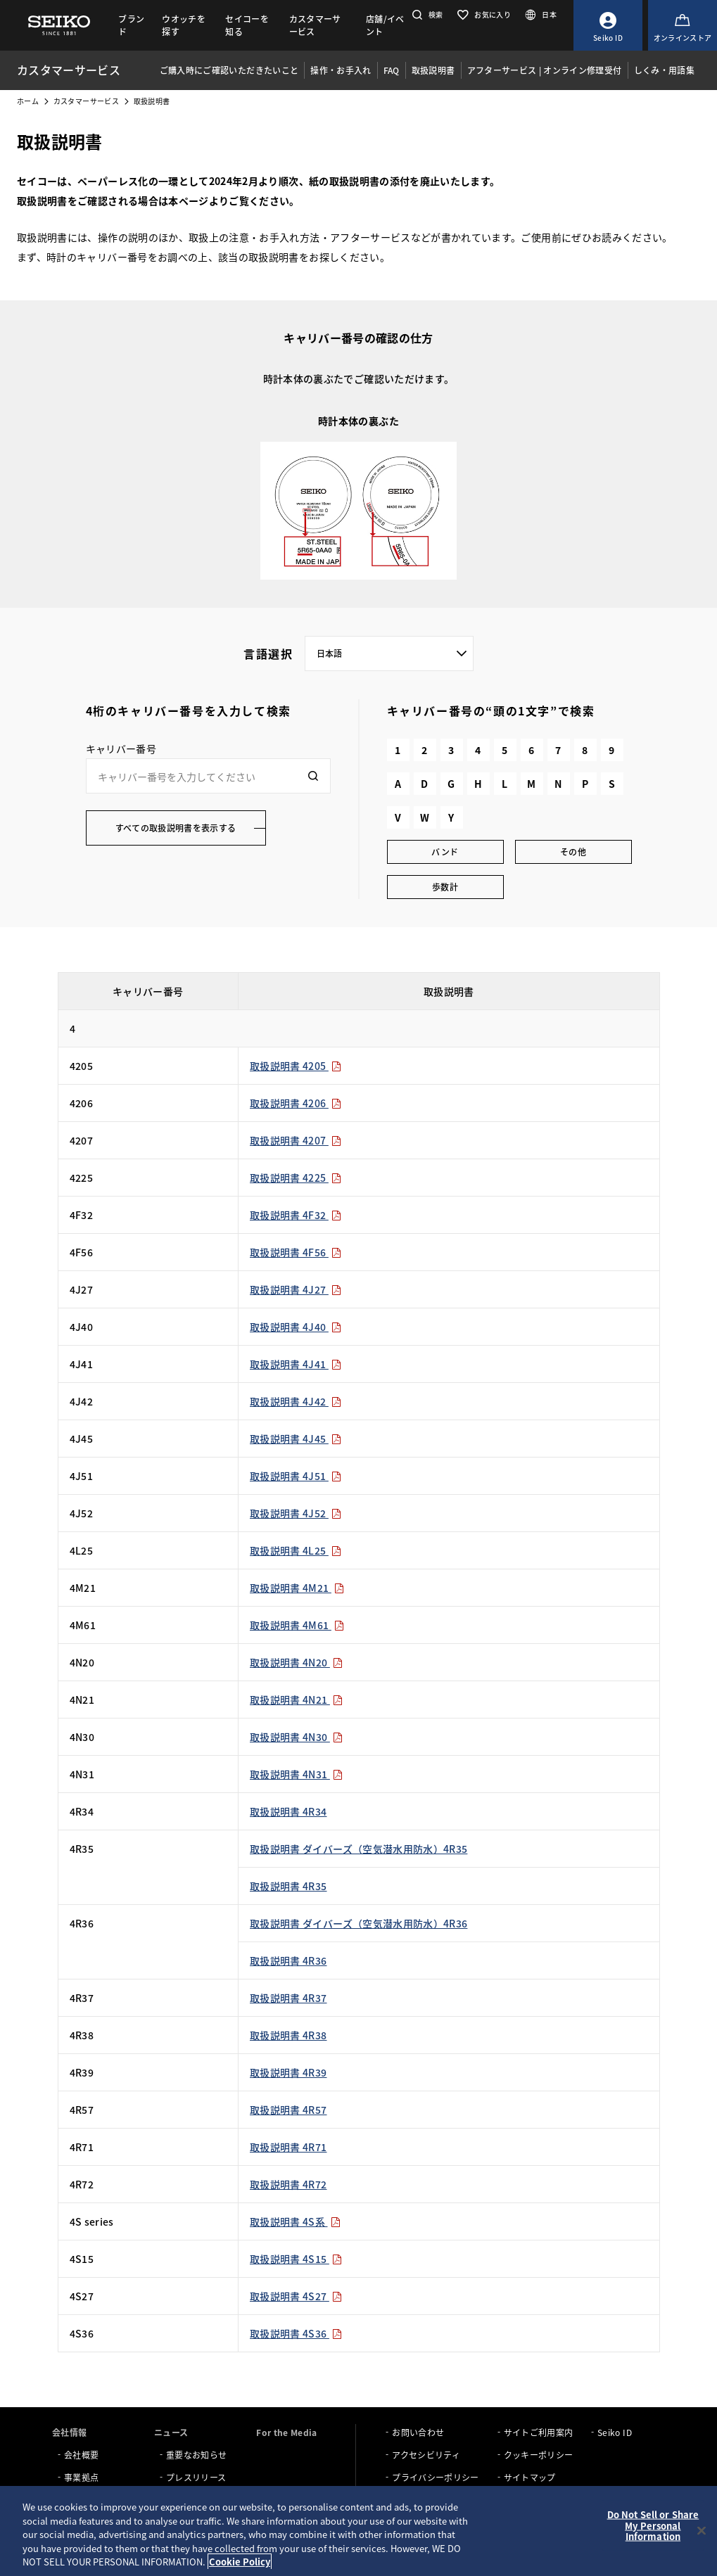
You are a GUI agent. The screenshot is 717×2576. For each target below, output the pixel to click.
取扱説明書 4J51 (295, 1476)
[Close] (701, 2531)
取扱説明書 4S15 (296, 2259)
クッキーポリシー (538, 2455)
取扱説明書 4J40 (295, 1327)
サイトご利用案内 (538, 2432)
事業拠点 (81, 2477)
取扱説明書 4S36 (296, 2333)
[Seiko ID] (607, 25)
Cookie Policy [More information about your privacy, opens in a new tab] (239, 2561)
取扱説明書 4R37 (288, 1998)
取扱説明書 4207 (295, 1140)
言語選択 (268, 653)
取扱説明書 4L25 (295, 1550)
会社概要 (81, 2455)
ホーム (28, 101)
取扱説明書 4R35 (288, 1886)
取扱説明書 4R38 (288, 2035)
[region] (358, 2531)
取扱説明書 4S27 (296, 2296)
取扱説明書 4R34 (288, 1811)
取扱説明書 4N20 (296, 1662)
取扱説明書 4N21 (296, 1699)
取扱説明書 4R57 (288, 2110)
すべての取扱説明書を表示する (175, 828)
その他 (573, 851)
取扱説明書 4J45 (295, 1439)
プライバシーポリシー (435, 2477)
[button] (426, 14)
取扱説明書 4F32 (295, 1215)
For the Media (286, 2432)
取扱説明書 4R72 (288, 2184)
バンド (444, 851)
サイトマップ (530, 2477)
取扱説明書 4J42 (295, 1401)
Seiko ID (614, 2432)
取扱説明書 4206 (295, 1103)
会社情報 (69, 2432)
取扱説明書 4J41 (295, 1364)
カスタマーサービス (86, 101)
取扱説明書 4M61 (297, 1625)
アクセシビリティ (426, 2455)
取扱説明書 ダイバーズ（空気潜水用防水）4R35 (358, 1849)
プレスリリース (196, 2477)
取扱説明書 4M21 (297, 1588)
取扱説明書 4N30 (296, 1737)
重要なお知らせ (196, 2455)
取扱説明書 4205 (295, 1066)
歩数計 (445, 887)
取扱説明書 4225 (295, 1178)
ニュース (171, 2432)
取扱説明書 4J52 (295, 1513)
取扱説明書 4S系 (295, 2221)
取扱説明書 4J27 (295, 1289)
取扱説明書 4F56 (295, 1252)
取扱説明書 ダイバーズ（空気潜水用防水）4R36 (358, 1923)
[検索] (313, 776)
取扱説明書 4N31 (296, 1774)
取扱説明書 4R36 (288, 1960)
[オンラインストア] (682, 25)
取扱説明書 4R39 (288, 2072)
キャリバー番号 (121, 748)
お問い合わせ (418, 2432)
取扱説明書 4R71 (288, 2147)
